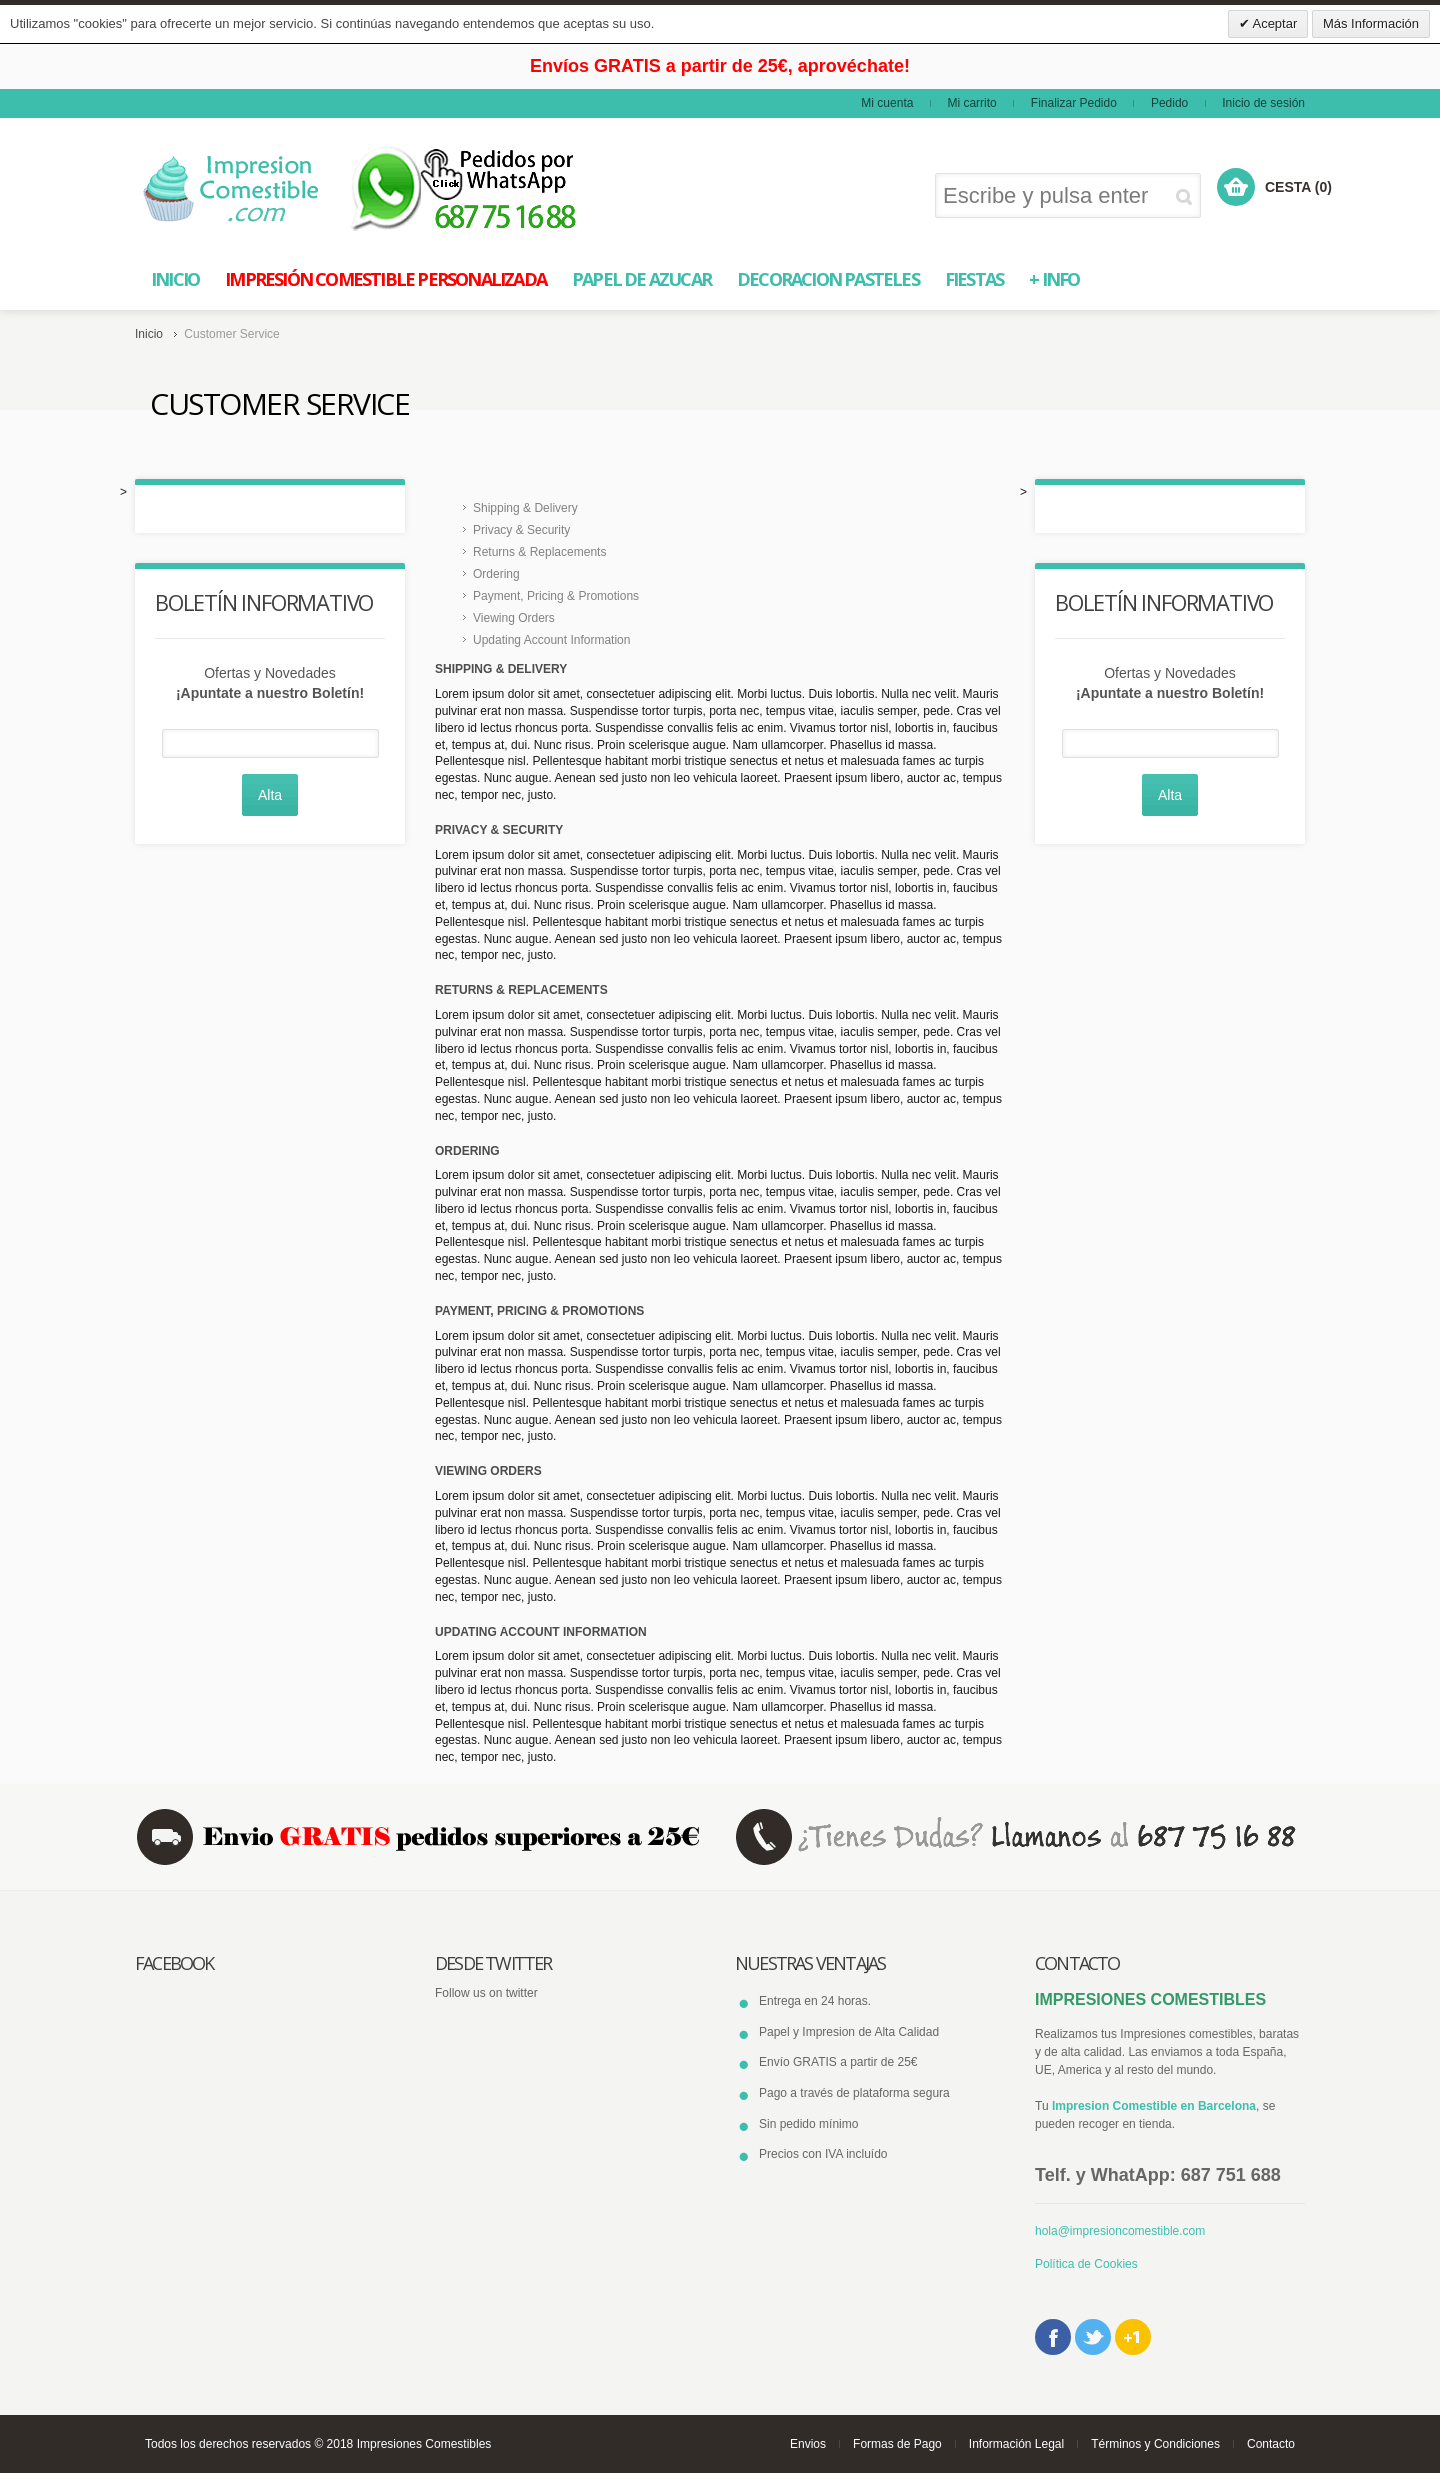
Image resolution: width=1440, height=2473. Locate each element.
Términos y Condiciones (1155, 2444)
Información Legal (1016, 2444)
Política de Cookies (1086, 2264)
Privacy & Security (521, 530)
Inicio (149, 334)
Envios (808, 2444)
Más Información (1371, 23)
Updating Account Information (551, 640)
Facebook (1053, 2337)
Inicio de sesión (1263, 103)
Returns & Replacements (539, 552)
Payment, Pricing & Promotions (556, 596)
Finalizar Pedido (1074, 103)
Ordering (496, 574)
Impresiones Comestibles (424, 2444)
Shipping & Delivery (525, 508)
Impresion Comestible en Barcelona (1154, 2106)
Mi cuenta (887, 103)
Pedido (1169, 103)
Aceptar (1274, 23)
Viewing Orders (514, 618)
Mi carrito (971, 103)
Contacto (1271, 2444)
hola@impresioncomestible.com (1120, 2231)
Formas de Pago (897, 2444)
